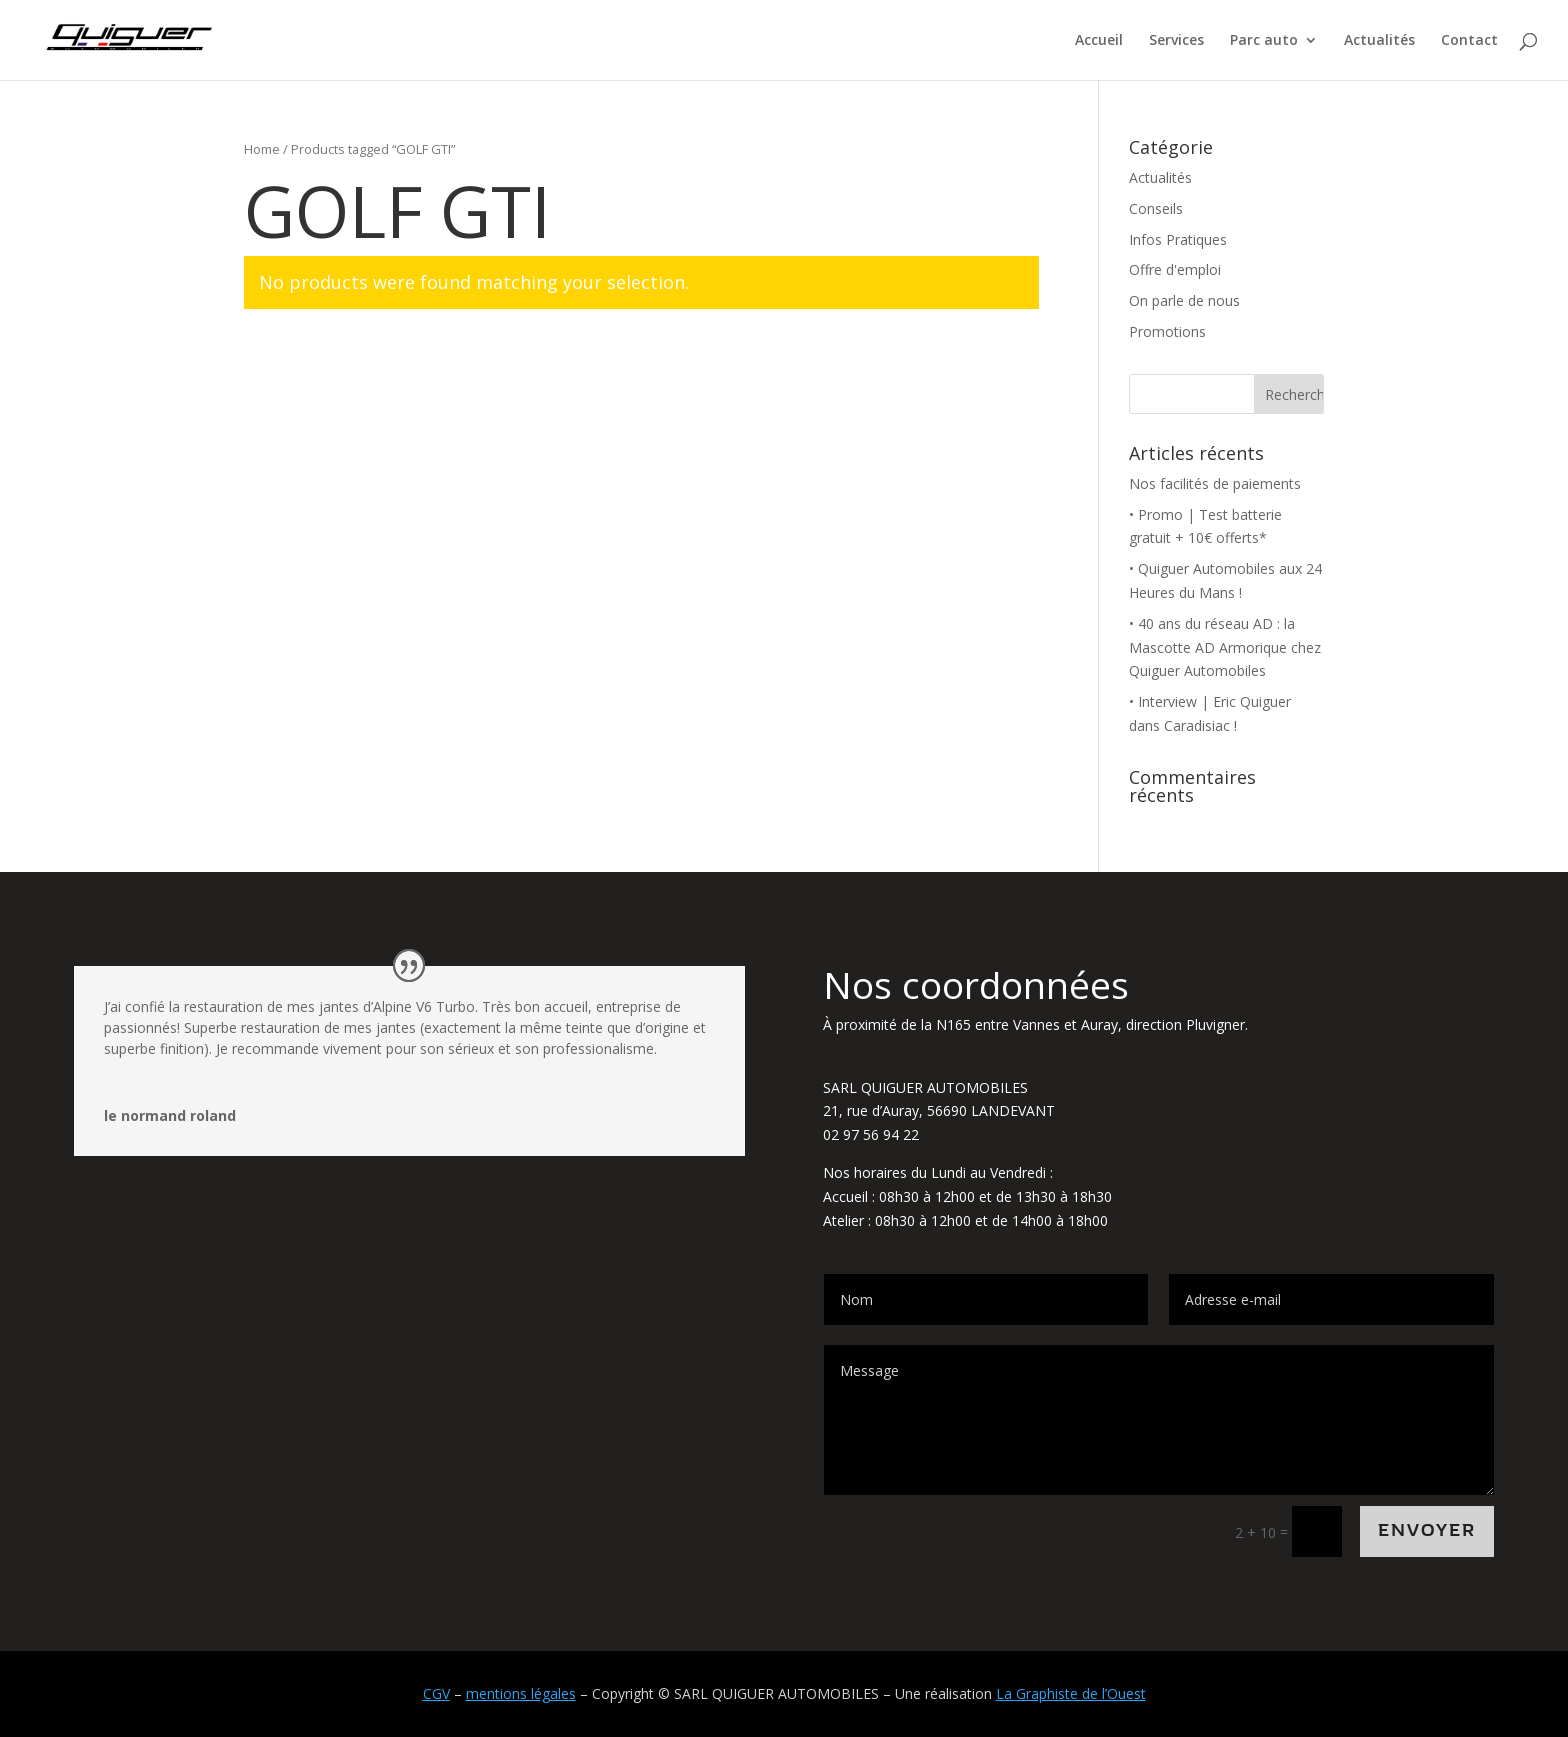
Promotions (1167, 331)
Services (1176, 41)
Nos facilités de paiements (1215, 483)
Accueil (1099, 41)
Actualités (1379, 41)
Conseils (1156, 208)
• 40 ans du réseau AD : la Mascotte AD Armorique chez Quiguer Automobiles (1225, 647)
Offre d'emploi (1175, 269)
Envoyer (1427, 1530)
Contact (1469, 41)
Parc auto (1264, 41)
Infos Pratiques (1178, 239)
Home (262, 149)
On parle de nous (1184, 300)
